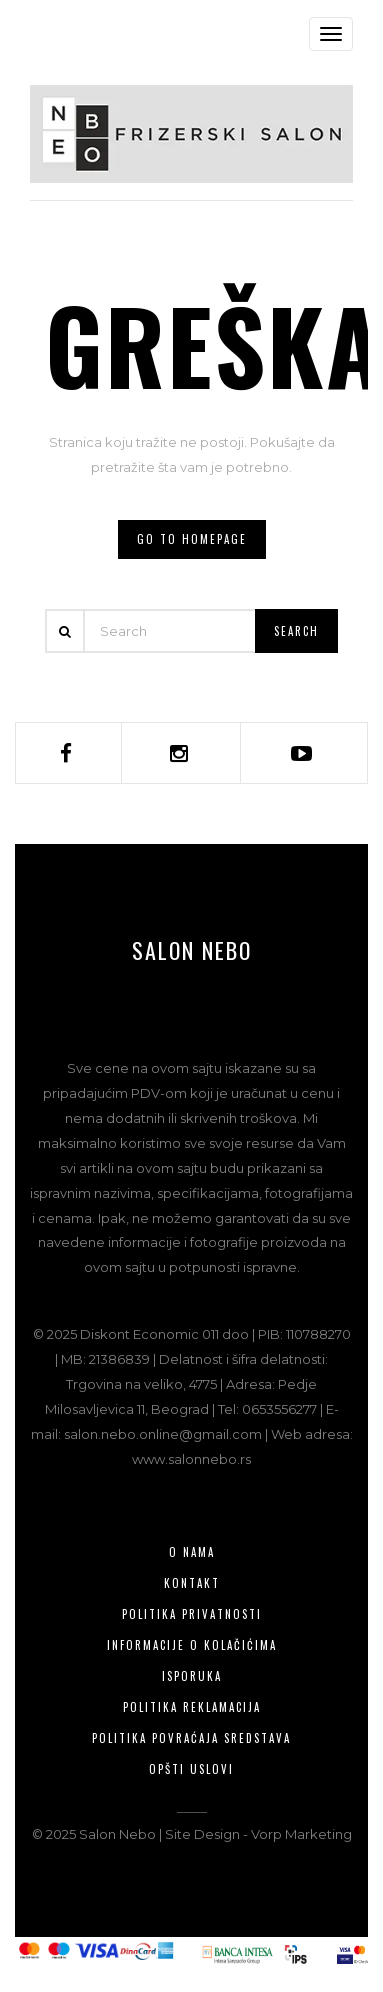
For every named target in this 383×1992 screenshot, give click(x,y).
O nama (192, 1552)
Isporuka (192, 1676)
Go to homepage (192, 539)
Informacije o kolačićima (192, 1645)
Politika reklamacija (192, 1707)
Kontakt (192, 1583)
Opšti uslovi (191, 1769)
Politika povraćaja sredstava (191, 1738)
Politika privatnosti (192, 1614)
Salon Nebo (192, 950)
